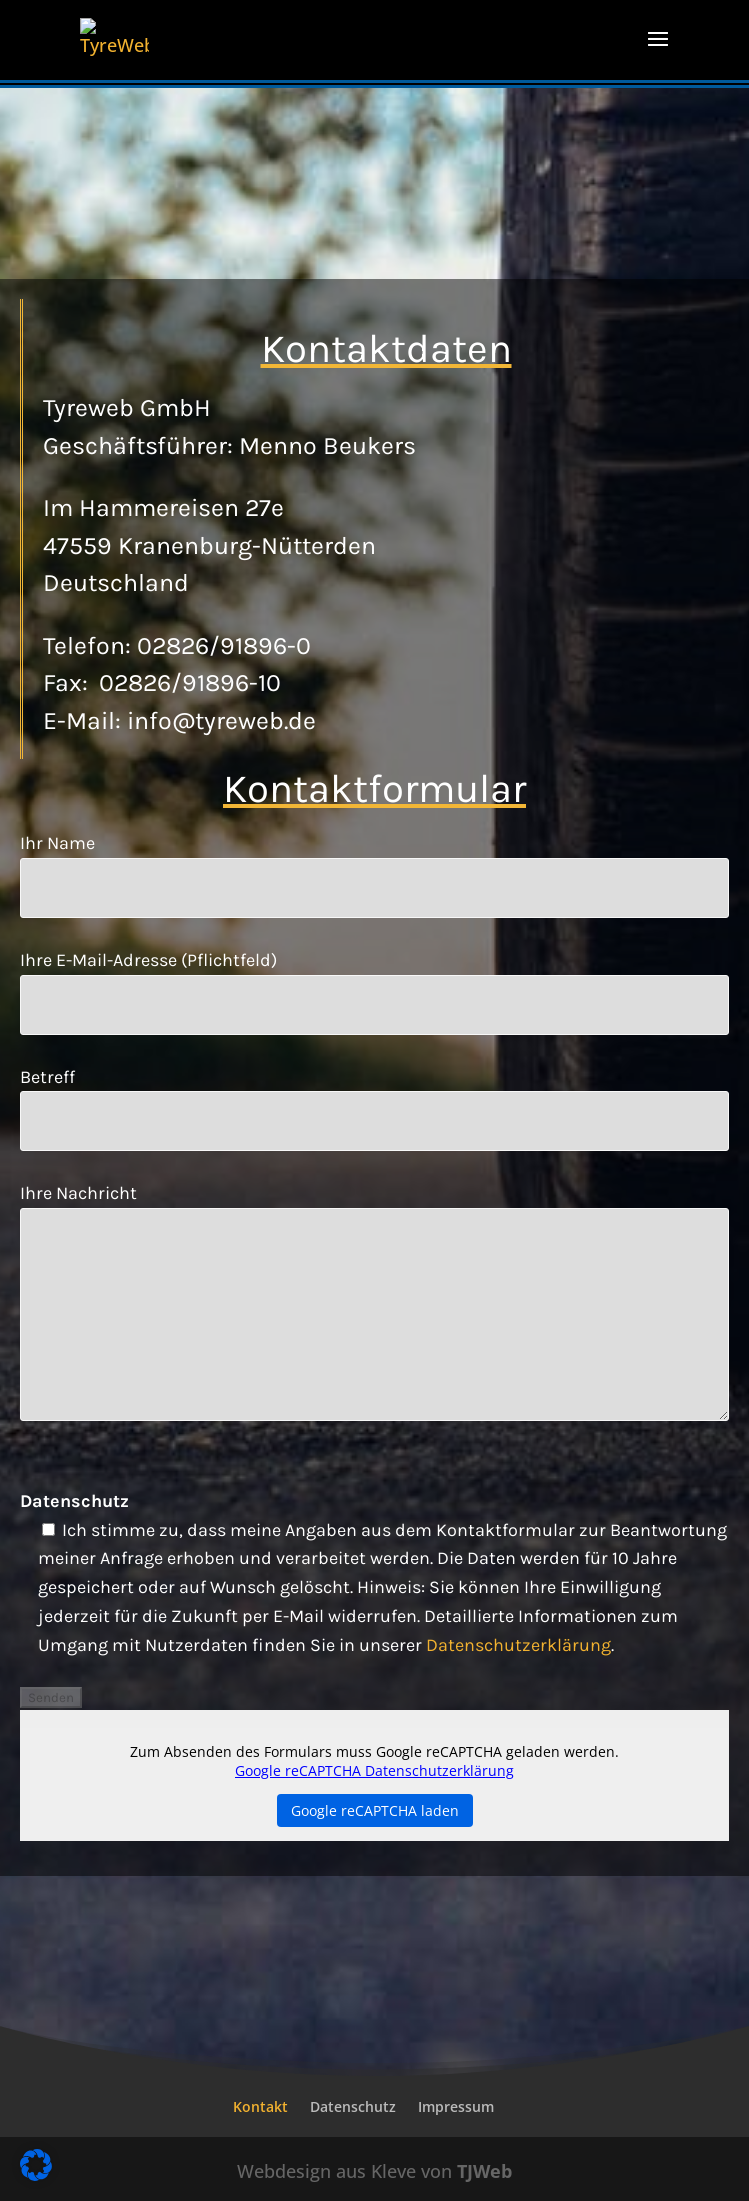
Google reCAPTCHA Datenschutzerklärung (374, 1770)
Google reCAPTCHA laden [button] (375, 1810)
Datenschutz (353, 2106)
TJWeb (484, 2171)
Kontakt (260, 2106)
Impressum (456, 2106)
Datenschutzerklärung (518, 1645)
